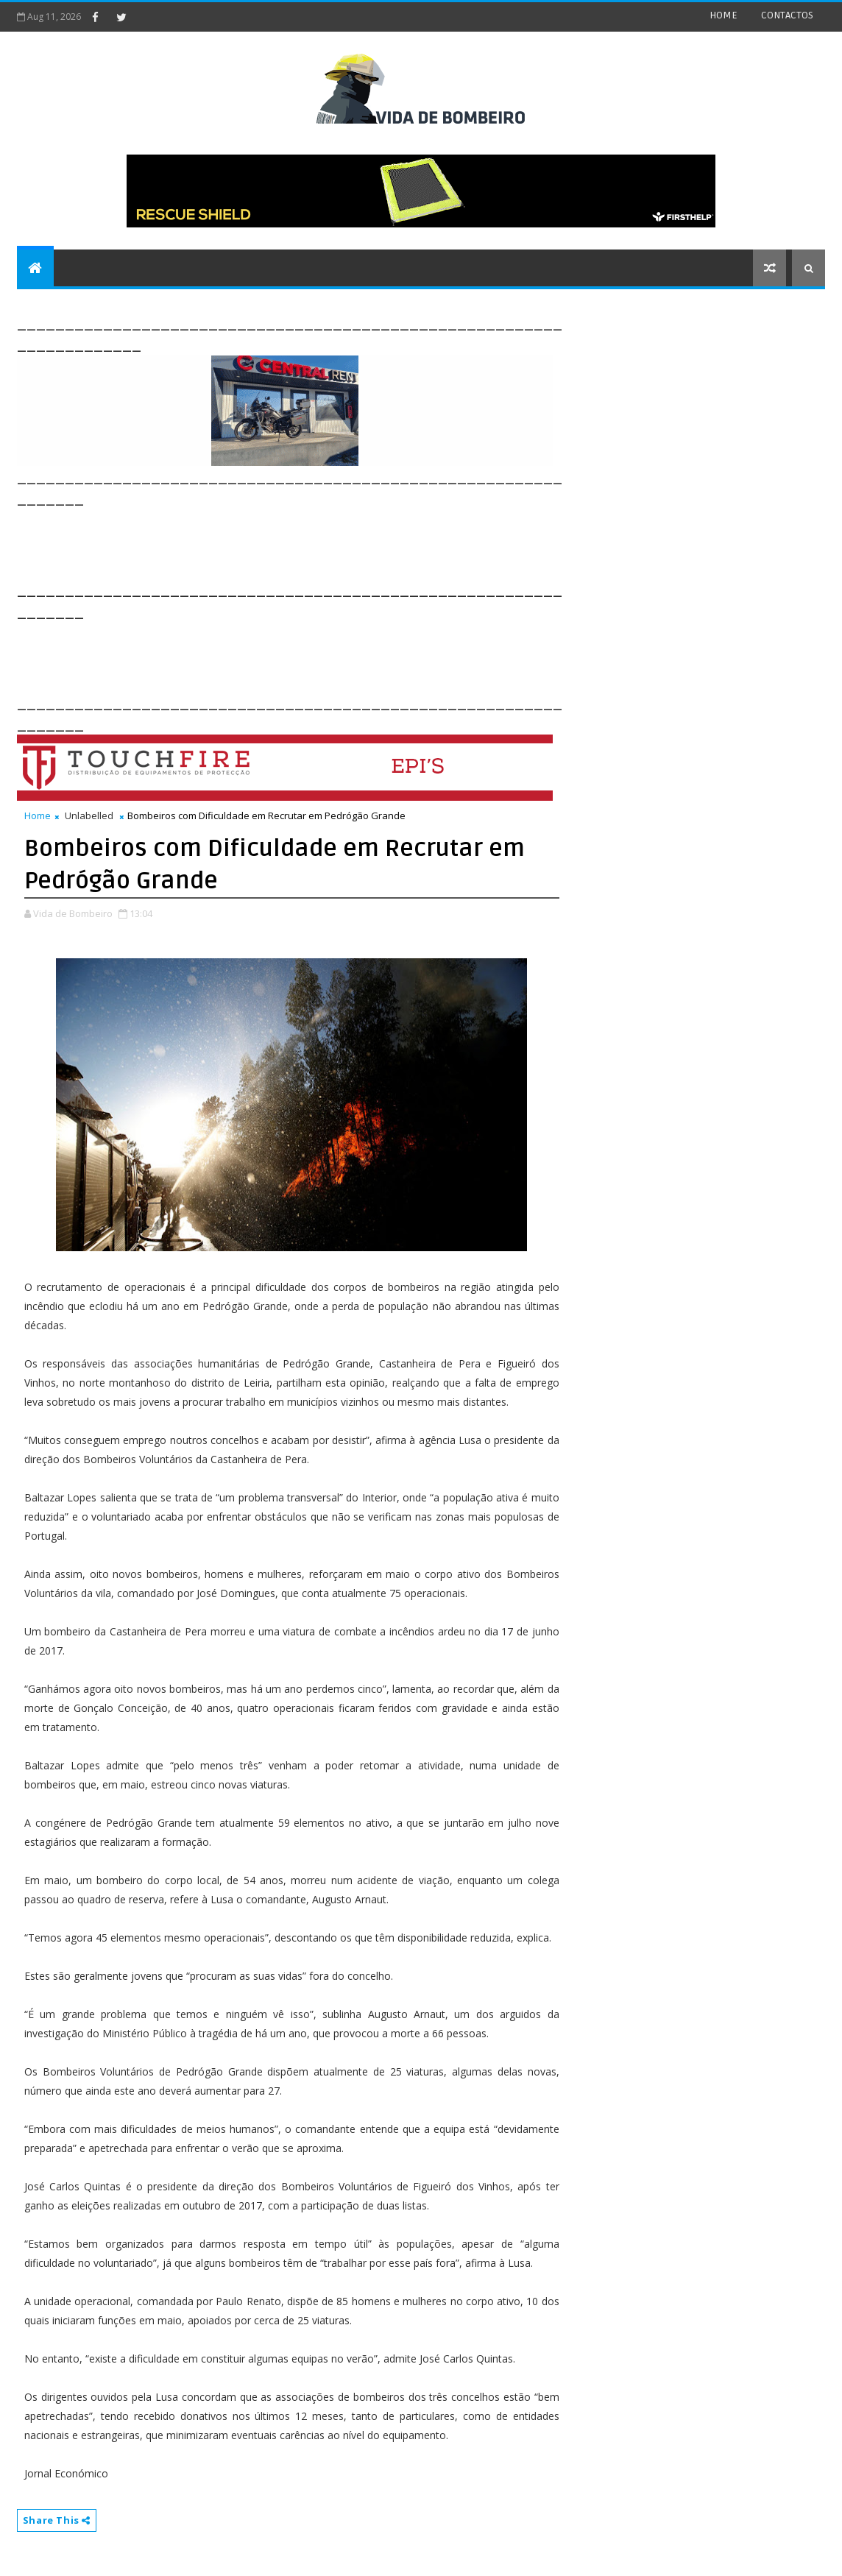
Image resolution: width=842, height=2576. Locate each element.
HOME (723, 15)
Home (37, 815)
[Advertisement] (285, 542)
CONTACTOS (787, 15)
